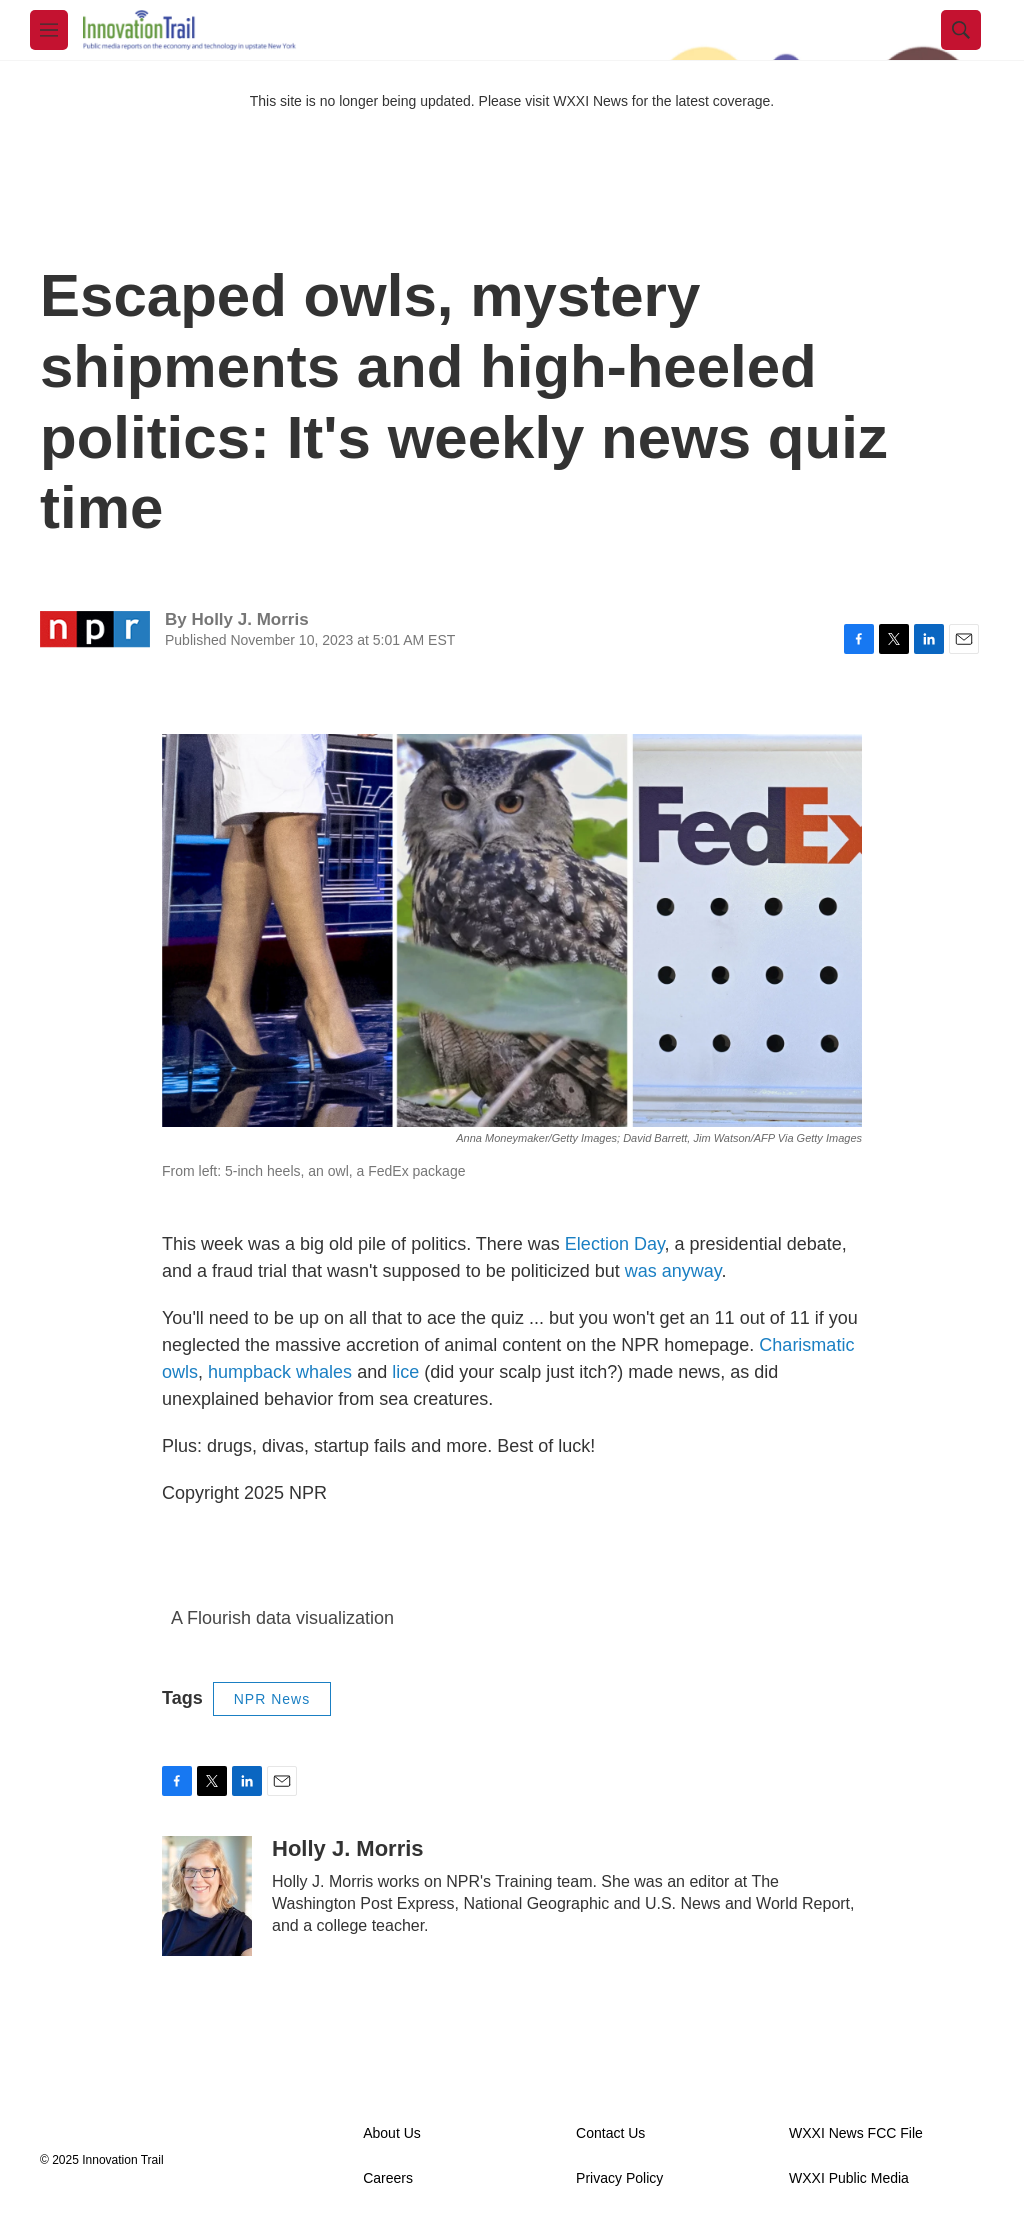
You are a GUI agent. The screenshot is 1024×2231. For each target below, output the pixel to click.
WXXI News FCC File (856, 2133)
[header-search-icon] (961, 30)
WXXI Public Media (849, 2178)
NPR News (272, 1699)
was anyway (673, 1271)
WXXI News (590, 101)
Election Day (615, 1244)
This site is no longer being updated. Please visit (402, 101)
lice (405, 1372)
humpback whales (280, 1372)
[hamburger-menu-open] (49, 30)
